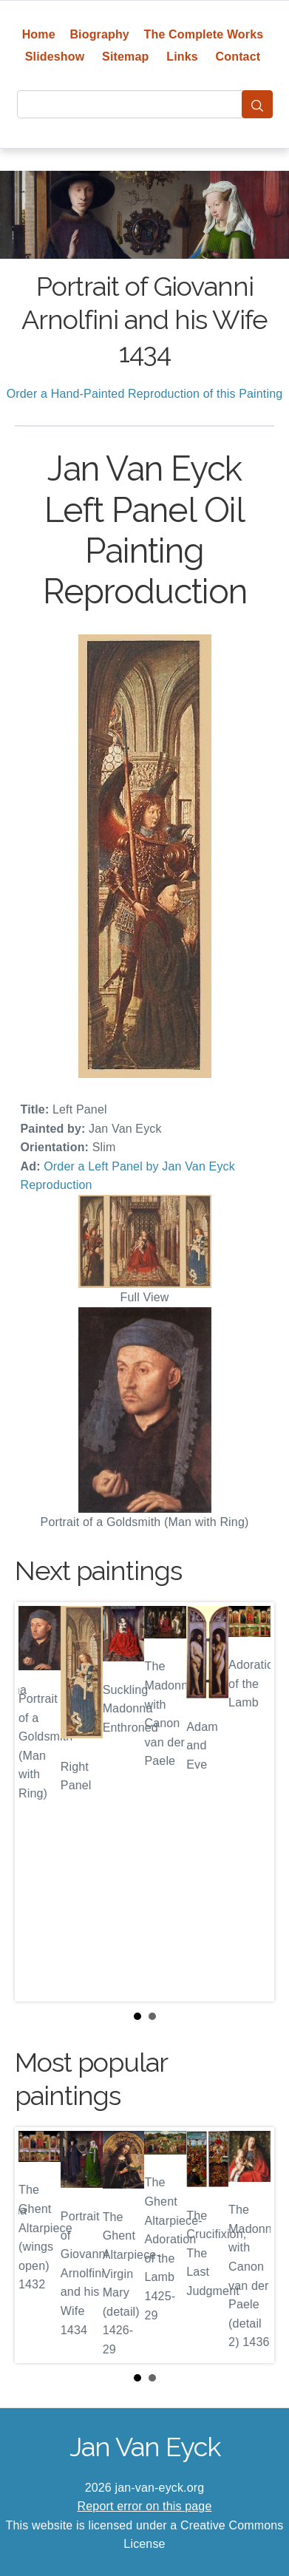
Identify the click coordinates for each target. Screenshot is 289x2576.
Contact (238, 56)
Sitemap (125, 56)
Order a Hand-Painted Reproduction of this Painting (145, 393)
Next (251, 1802)
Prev (38, 1802)
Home (38, 34)
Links (182, 56)
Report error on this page (145, 2506)
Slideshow (55, 56)
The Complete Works (204, 34)
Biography (99, 34)
